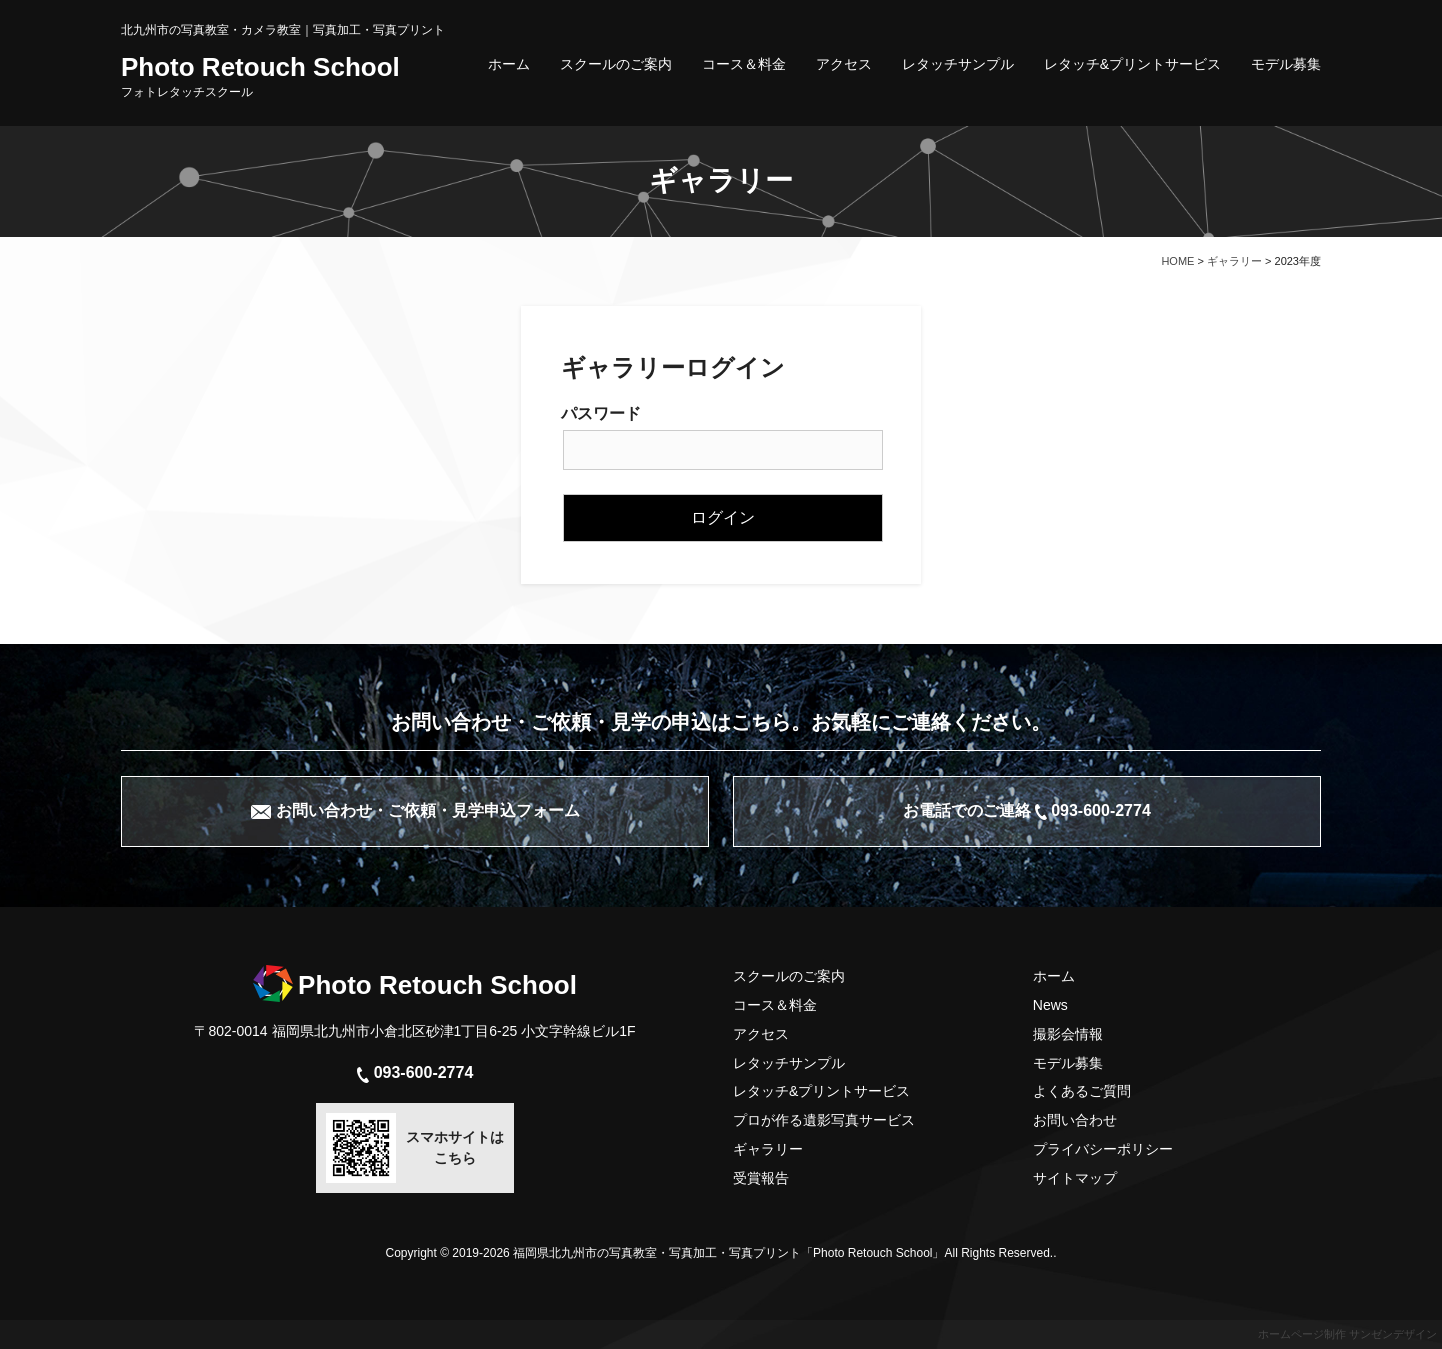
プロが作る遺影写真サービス (824, 1120)
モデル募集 (1286, 64)
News (1050, 1005)
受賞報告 (761, 1178)
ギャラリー (768, 1149)
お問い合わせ (1075, 1120)
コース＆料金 (744, 64)
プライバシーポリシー (1103, 1149)
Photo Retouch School (260, 76)
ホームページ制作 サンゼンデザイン (1347, 1334)
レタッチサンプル (958, 64)
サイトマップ (1075, 1178)
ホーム (509, 64)
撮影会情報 (1068, 1034)
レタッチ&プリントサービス (1132, 64)
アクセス (844, 64)
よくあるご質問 (1082, 1091)
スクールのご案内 (616, 64)
